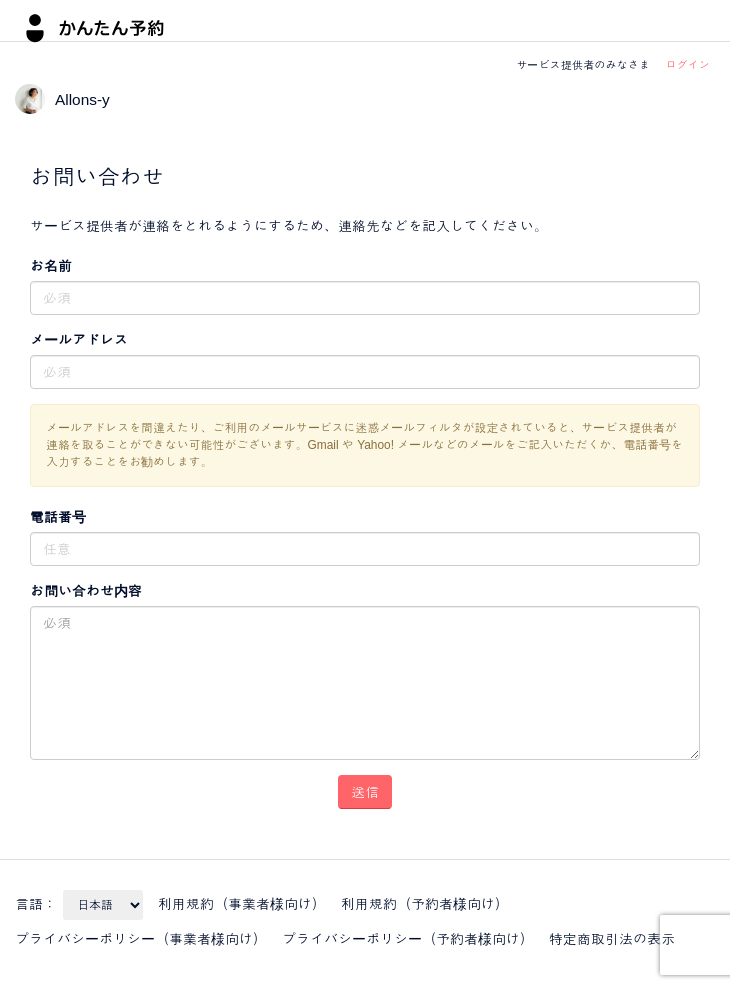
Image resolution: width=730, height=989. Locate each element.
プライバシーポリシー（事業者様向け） (141, 939)
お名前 (51, 266)
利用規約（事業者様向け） (242, 904)
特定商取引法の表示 (612, 939)
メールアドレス (79, 340)
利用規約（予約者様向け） (425, 904)
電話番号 (58, 517)
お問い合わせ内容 (86, 591)
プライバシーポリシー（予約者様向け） (408, 939)
